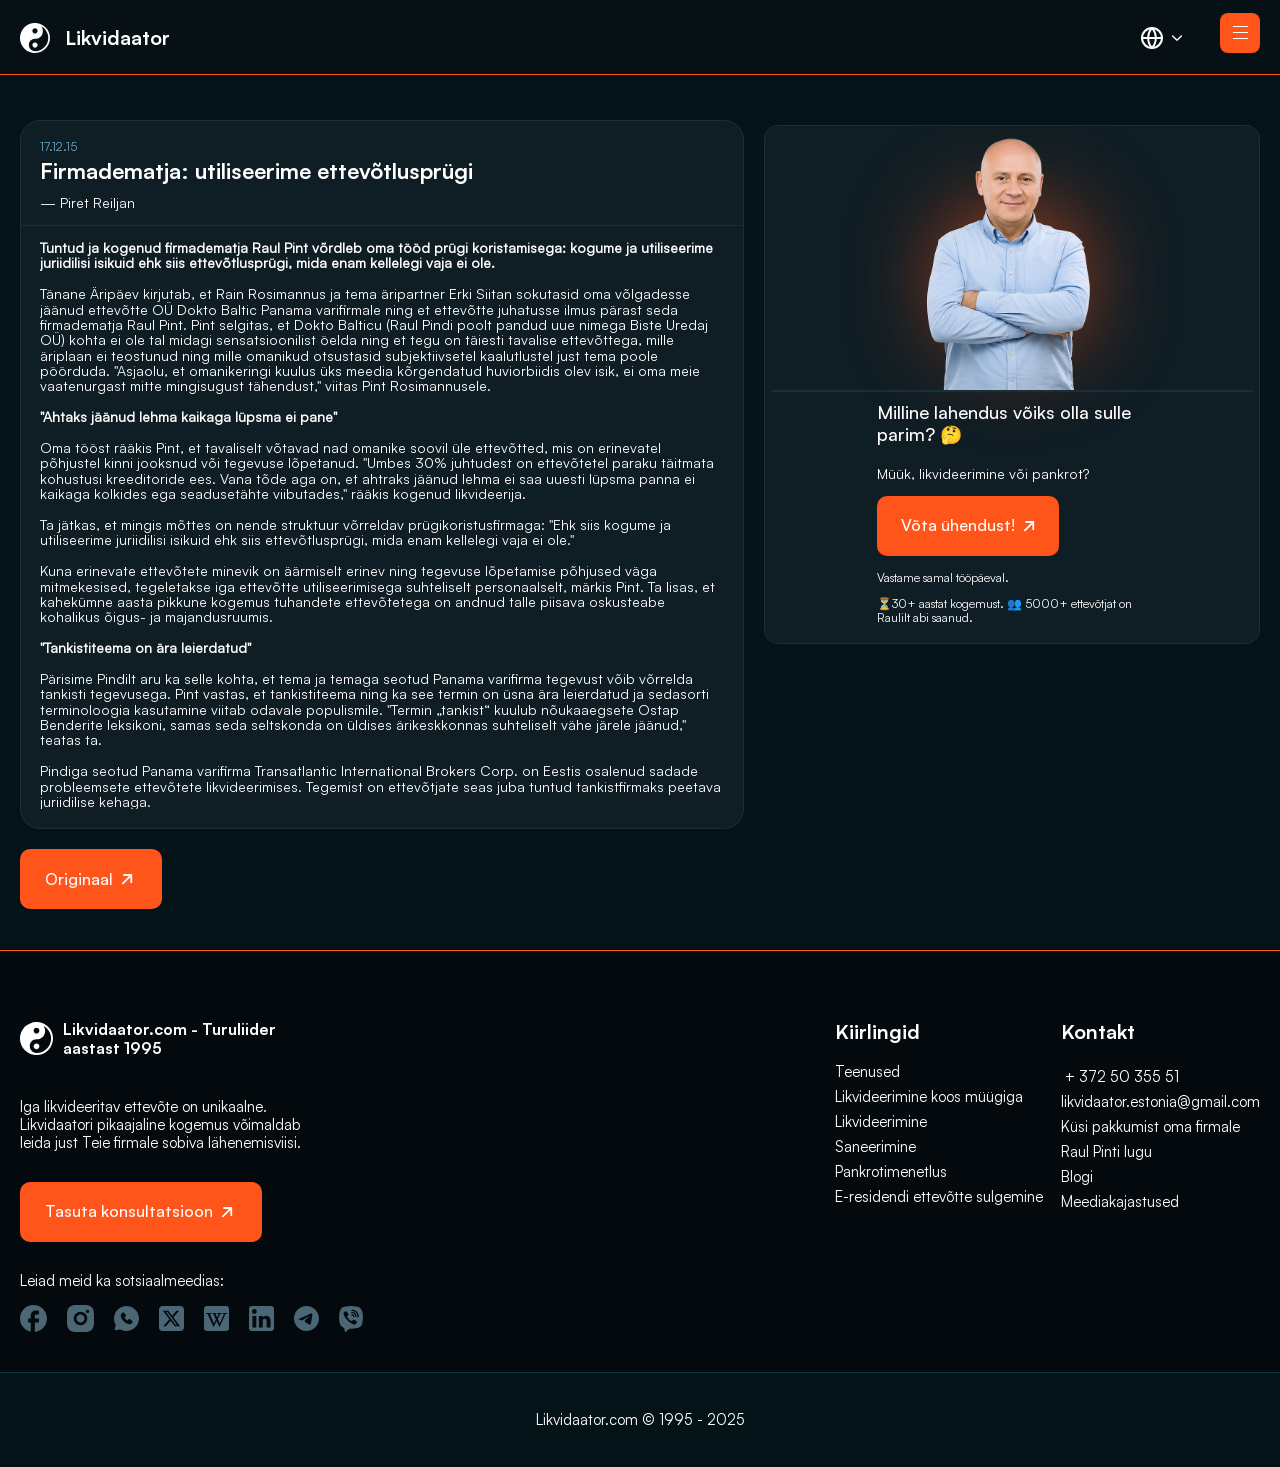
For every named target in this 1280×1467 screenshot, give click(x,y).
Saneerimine (875, 1146)
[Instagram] (80, 1318)
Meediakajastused (1120, 1201)
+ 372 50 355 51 (1120, 1076)
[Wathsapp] (126, 1318)
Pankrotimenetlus (891, 1171)
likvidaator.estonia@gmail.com (1160, 1101)
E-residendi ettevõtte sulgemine (939, 1196)
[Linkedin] (261, 1318)
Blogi (1077, 1176)
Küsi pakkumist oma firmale (1150, 1126)
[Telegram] (306, 1318)
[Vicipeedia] (216, 1318)
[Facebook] (33, 1318)
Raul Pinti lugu (1106, 1151)
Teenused (867, 1071)
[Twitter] (171, 1318)
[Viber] (351, 1319)
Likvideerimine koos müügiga (929, 1096)
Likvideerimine (881, 1121)
